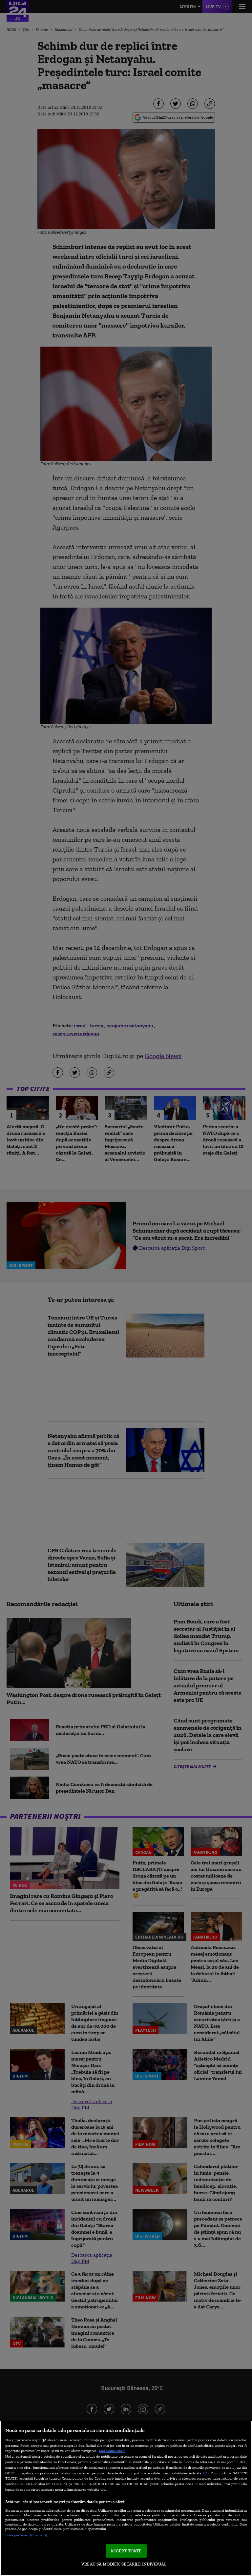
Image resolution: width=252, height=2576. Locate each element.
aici (206, 2472)
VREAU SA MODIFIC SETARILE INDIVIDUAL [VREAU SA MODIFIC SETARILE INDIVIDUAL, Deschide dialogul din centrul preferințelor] (123, 2564)
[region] (126, 2498)
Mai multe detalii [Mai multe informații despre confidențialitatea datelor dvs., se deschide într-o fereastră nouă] (112, 2450)
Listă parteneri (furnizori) (26, 2535)
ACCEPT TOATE (126, 2550)
